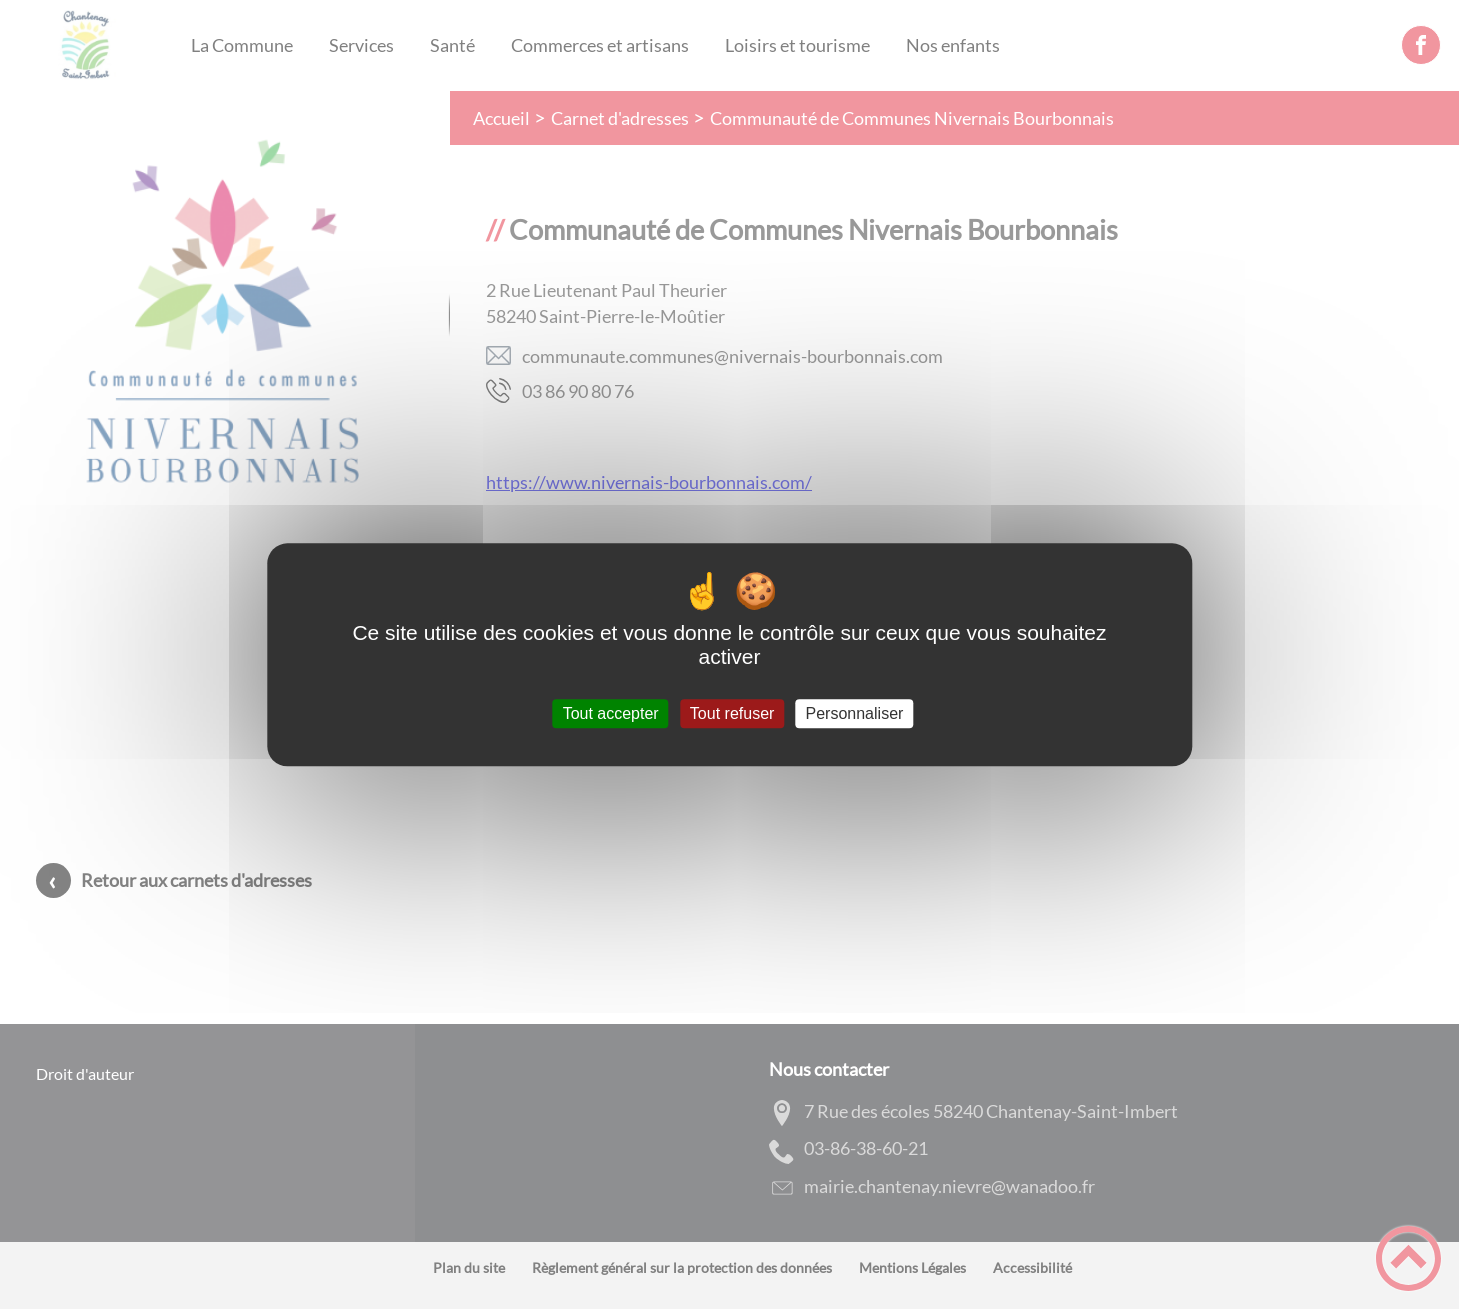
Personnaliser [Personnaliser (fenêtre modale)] (855, 713)
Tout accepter (611, 713)
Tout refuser (732, 713)
